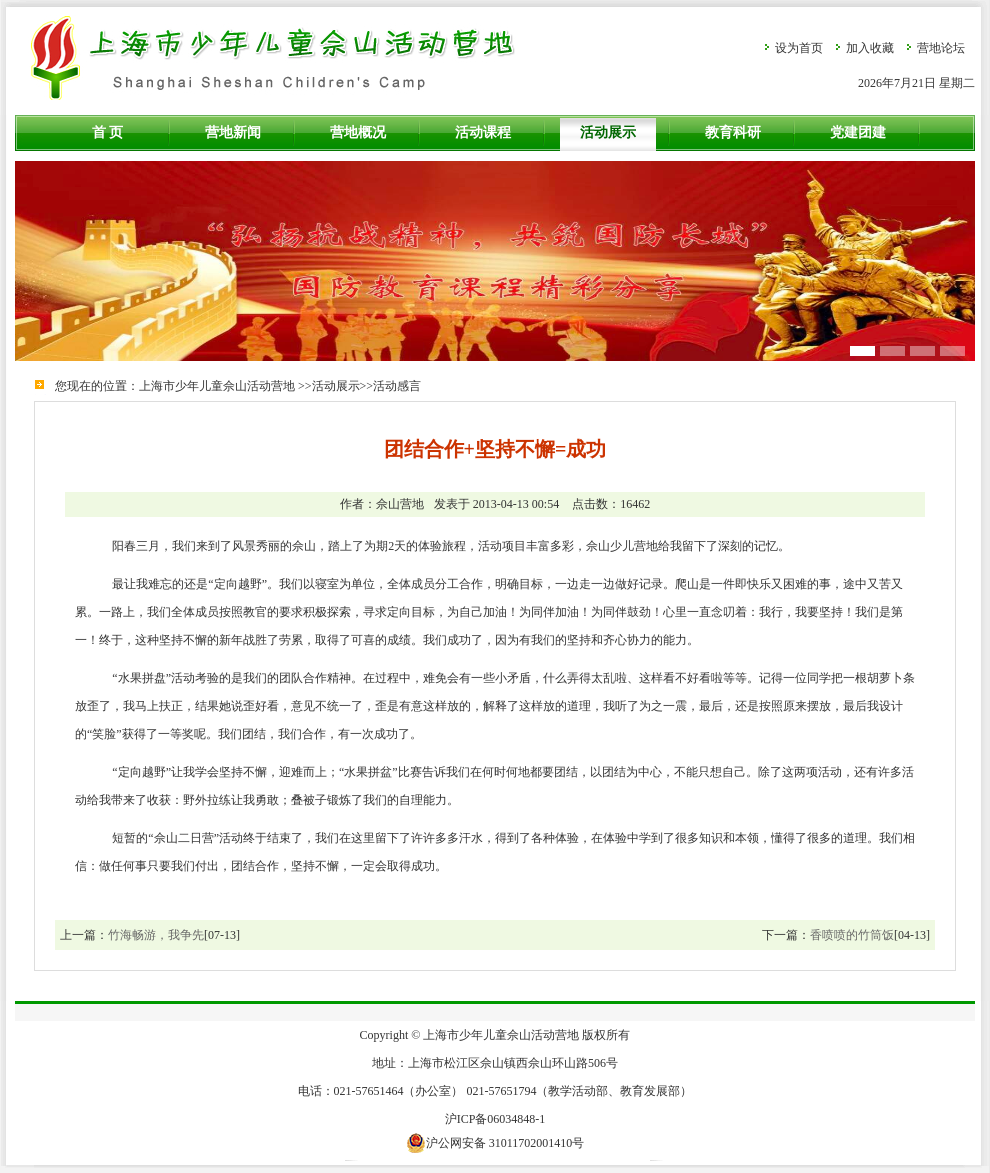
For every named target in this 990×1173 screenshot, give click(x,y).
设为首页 (799, 48)
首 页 (108, 132)
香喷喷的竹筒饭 (852, 935)
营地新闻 (233, 132)
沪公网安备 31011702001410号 (495, 1143)
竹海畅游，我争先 (156, 935)
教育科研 (733, 132)
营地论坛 (941, 48)
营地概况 (358, 132)
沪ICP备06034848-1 (495, 1119)
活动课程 (483, 132)
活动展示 (608, 132)
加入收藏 (870, 48)
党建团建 (858, 132)
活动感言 (397, 386)
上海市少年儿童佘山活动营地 (217, 386)
